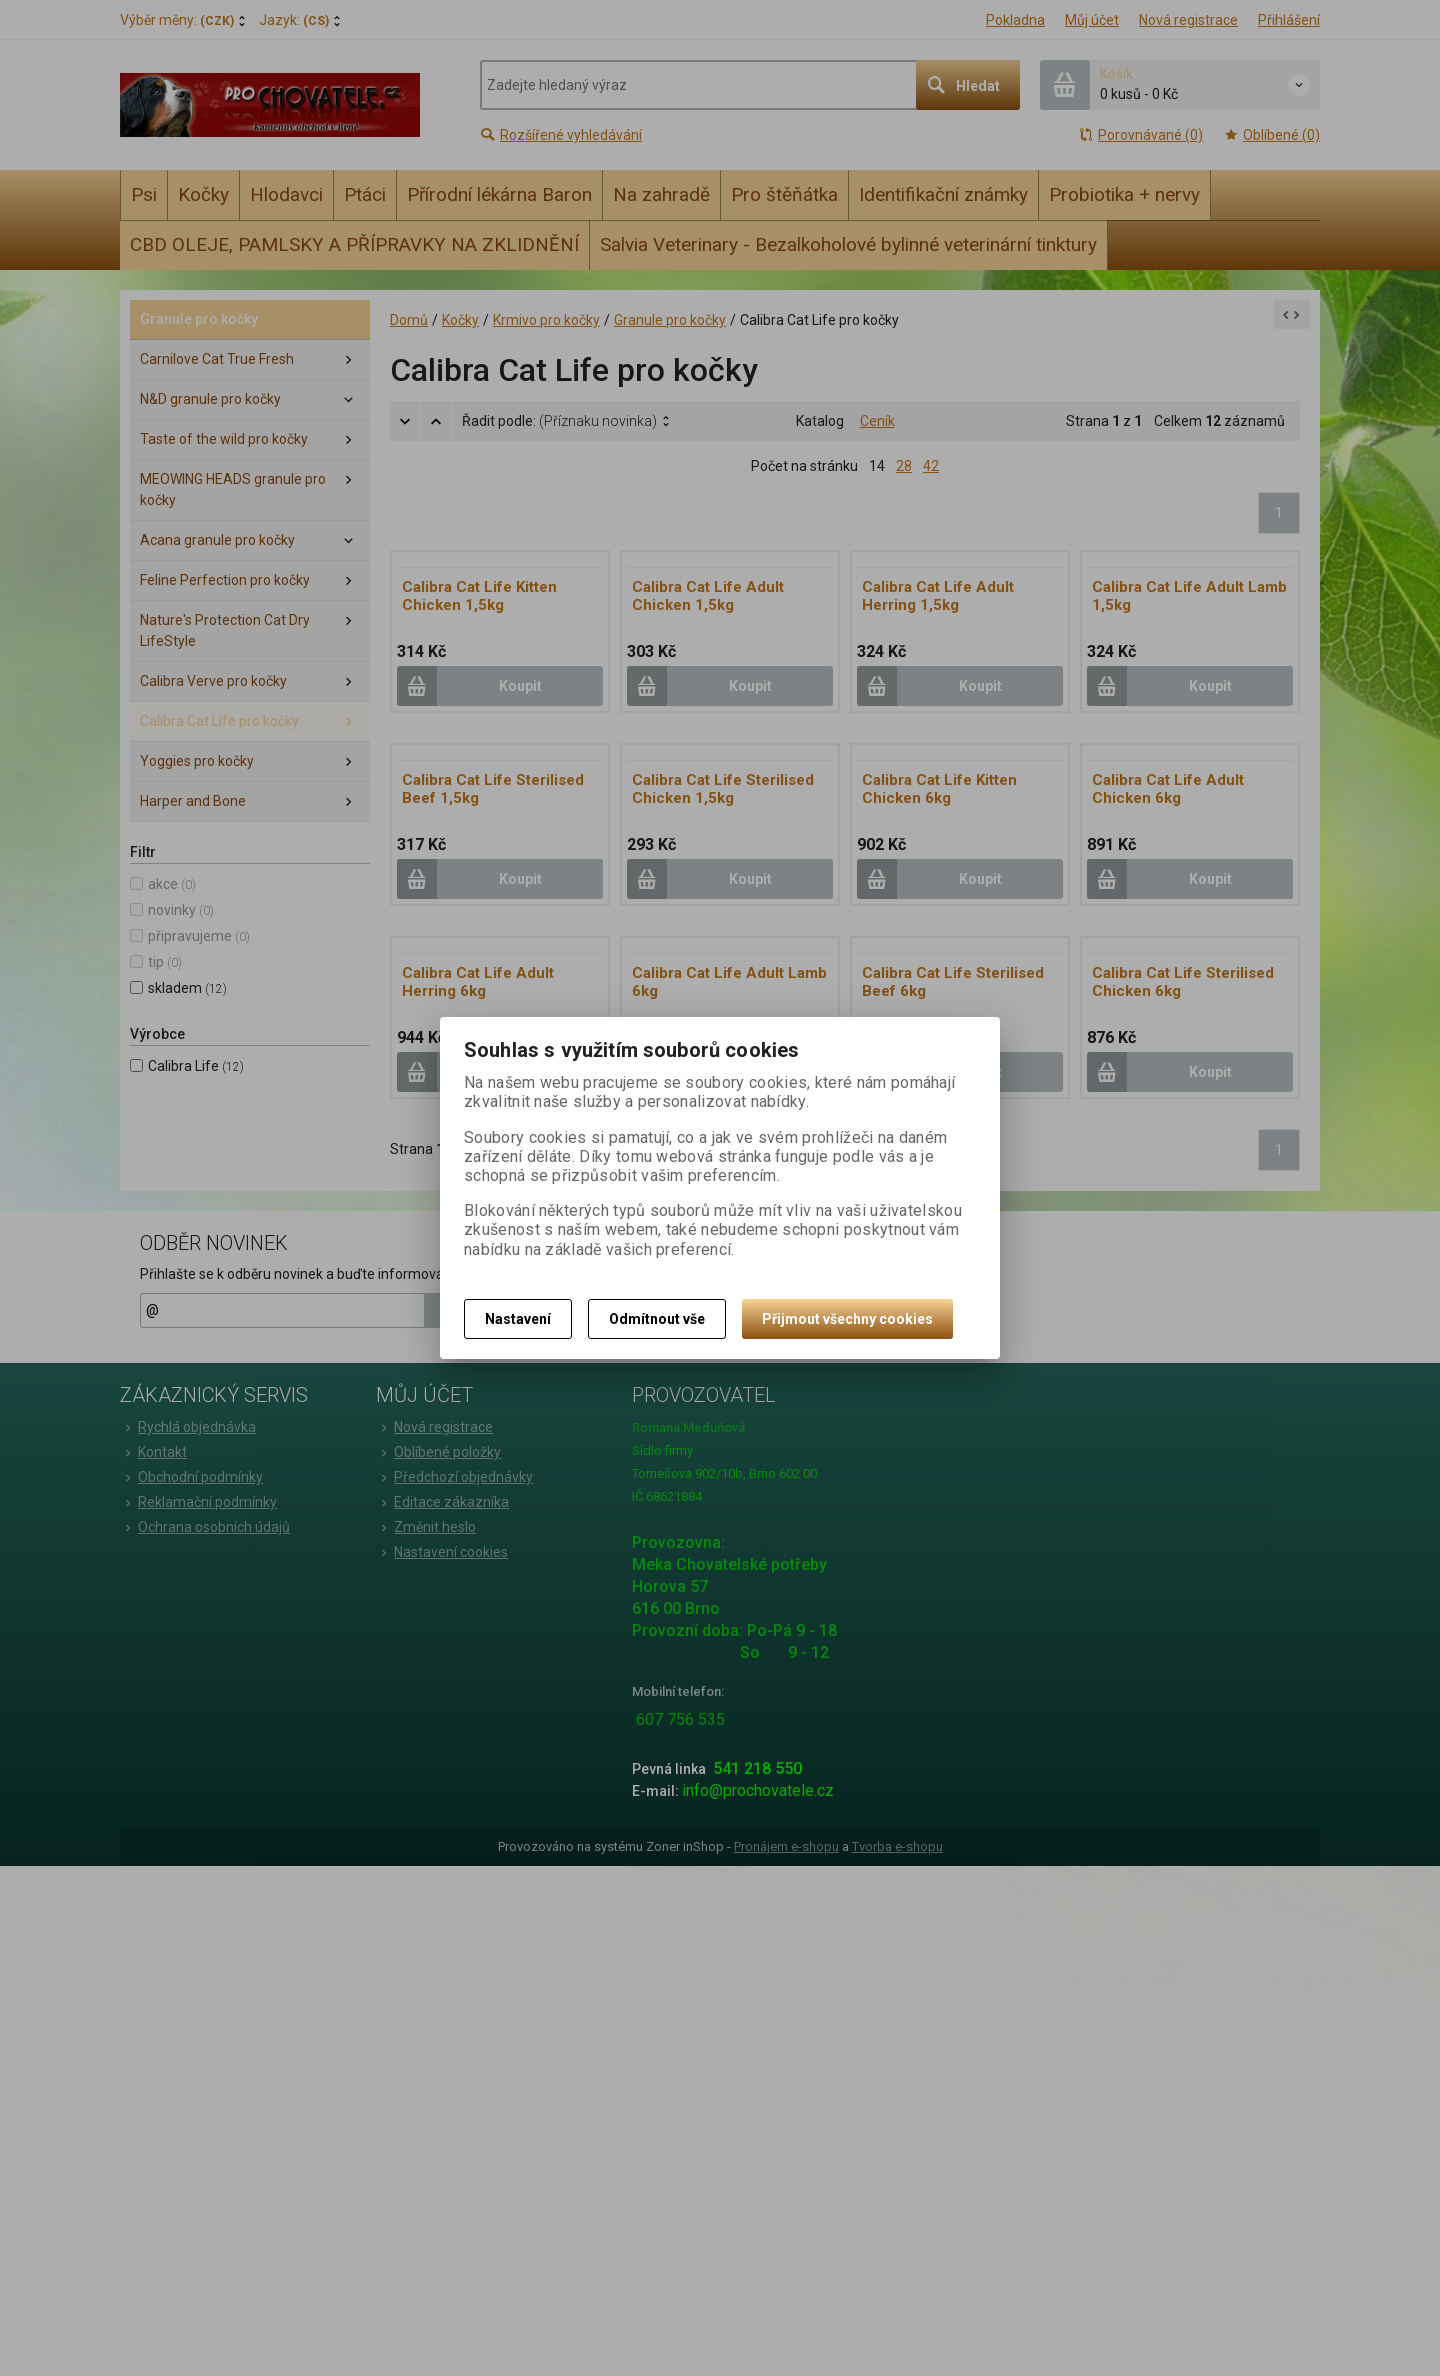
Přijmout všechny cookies (847, 1319)
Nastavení (518, 1319)
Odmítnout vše (657, 1319)
